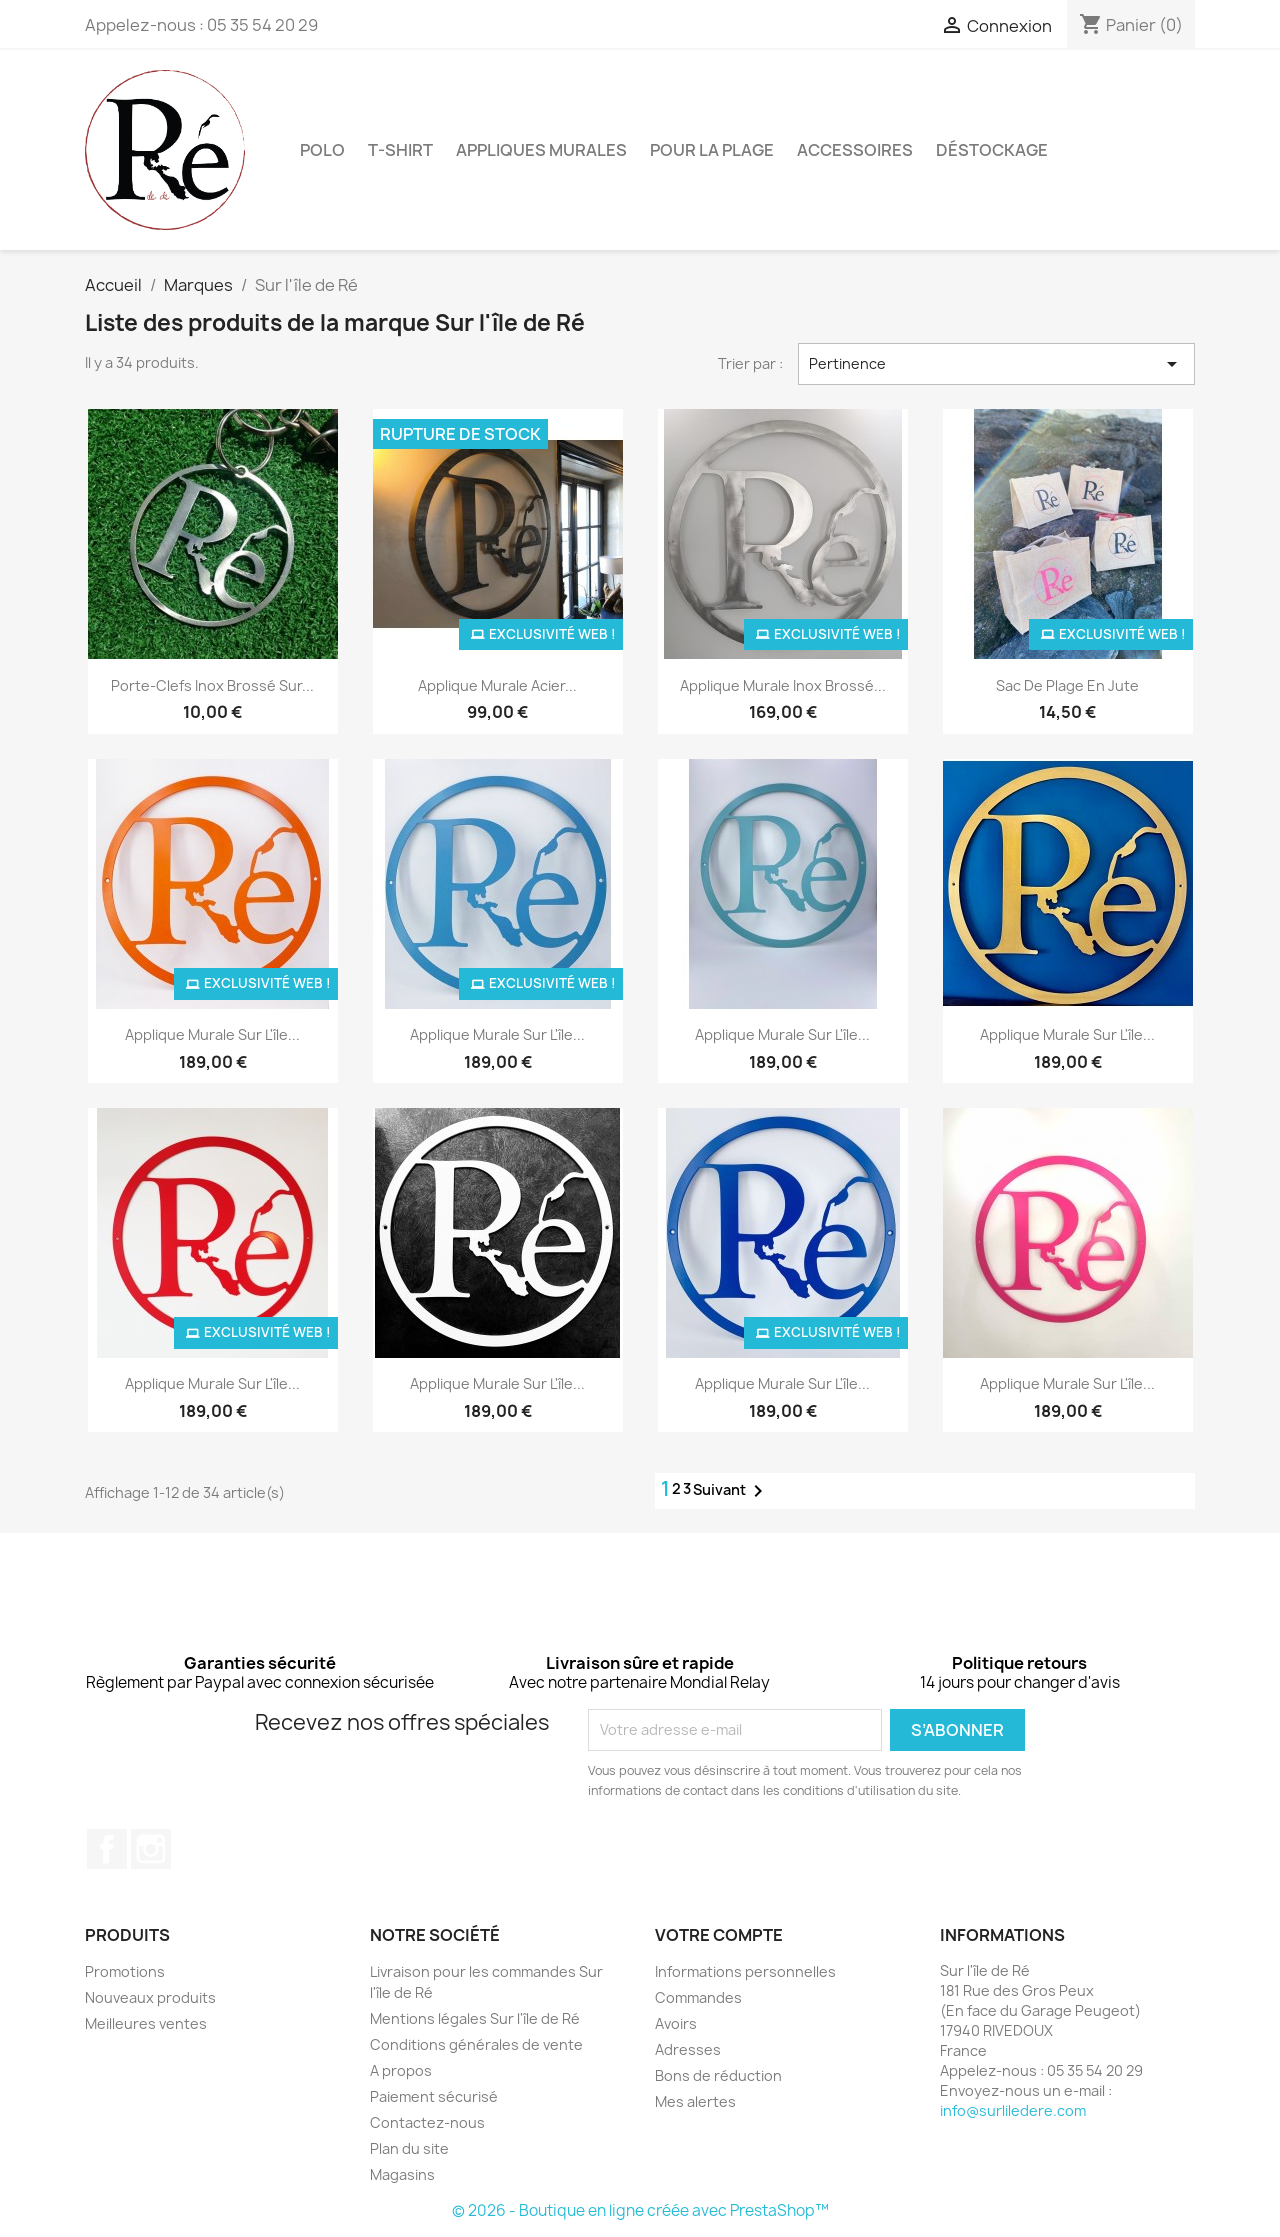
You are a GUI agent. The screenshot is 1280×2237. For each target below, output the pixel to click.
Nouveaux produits (150, 1997)
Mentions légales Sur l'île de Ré (475, 2018)
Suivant (731, 1491)
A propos (401, 2070)
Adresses (688, 2049)
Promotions (125, 1971)
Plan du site (409, 2148)
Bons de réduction (718, 2075)
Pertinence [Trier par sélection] (997, 364)
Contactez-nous (427, 2122)
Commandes (698, 1997)
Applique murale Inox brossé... (783, 685)
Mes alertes (695, 2101)
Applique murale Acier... (497, 685)
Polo (322, 150)
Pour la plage (712, 150)
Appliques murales (541, 150)
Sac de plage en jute (1067, 685)
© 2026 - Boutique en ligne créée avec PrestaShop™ (640, 2210)
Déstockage (992, 150)
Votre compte (719, 1935)
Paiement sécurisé (434, 2096)
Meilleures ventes (146, 2023)
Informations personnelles (745, 1971)
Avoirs (676, 2023)
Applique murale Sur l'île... (212, 1034)
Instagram (151, 1849)
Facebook (107, 1849)
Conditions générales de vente (476, 2044)
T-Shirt (400, 150)
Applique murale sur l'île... (782, 1034)
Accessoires (855, 150)
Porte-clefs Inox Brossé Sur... (212, 685)
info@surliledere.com (1013, 2110)
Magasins (402, 2174)
